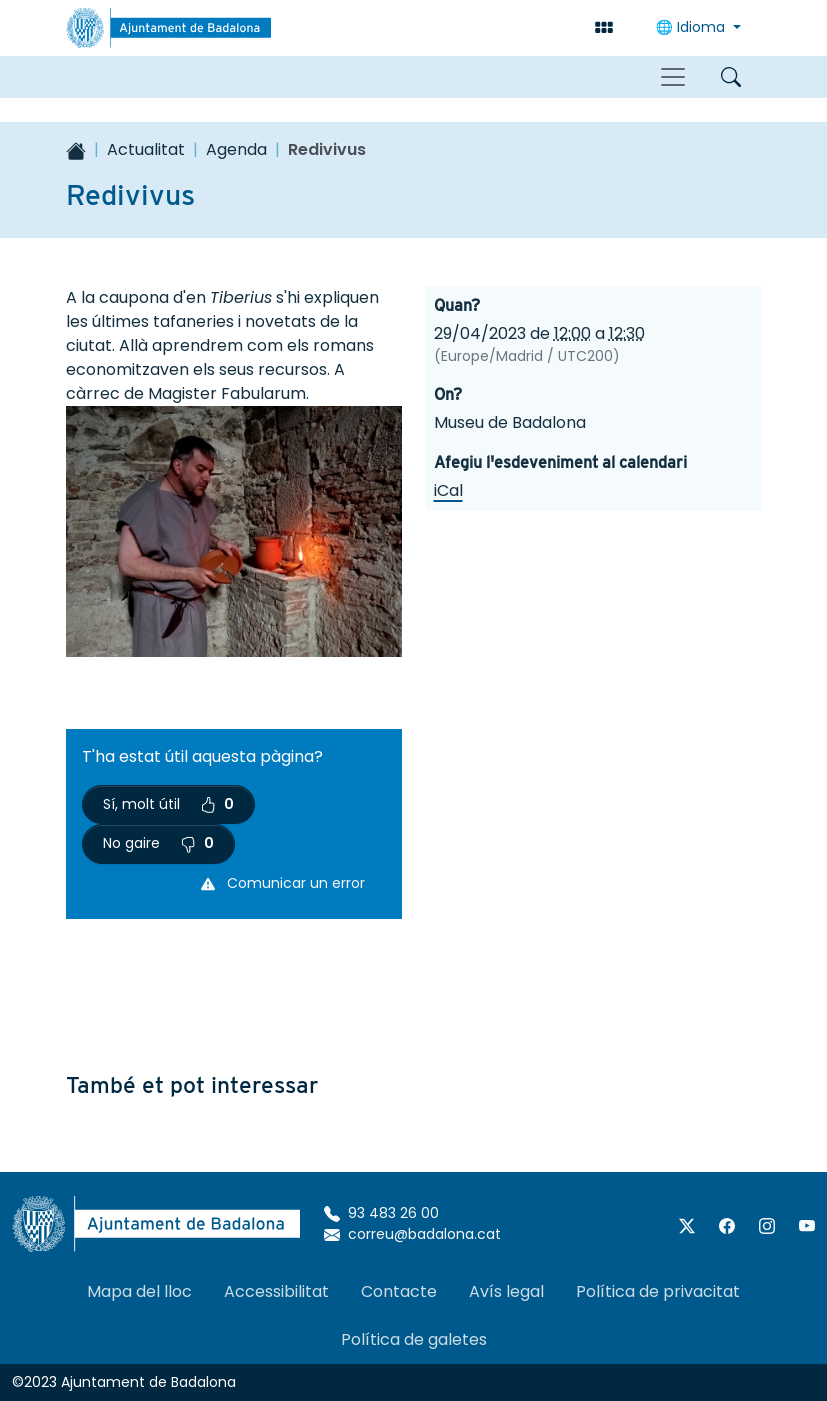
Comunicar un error (283, 883)
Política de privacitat (658, 1291)
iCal (448, 490)
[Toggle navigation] (673, 77)
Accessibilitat (276, 1291)
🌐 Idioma (692, 27)
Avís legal (506, 1291)
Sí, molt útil (168, 804)
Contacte (399, 1291)
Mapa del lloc (139, 1291)
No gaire (158, 843)
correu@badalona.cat (412, 1234)
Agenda (236, 149)
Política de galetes (414, 1339)
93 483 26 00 (381, 1213)
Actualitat (146, 149)
